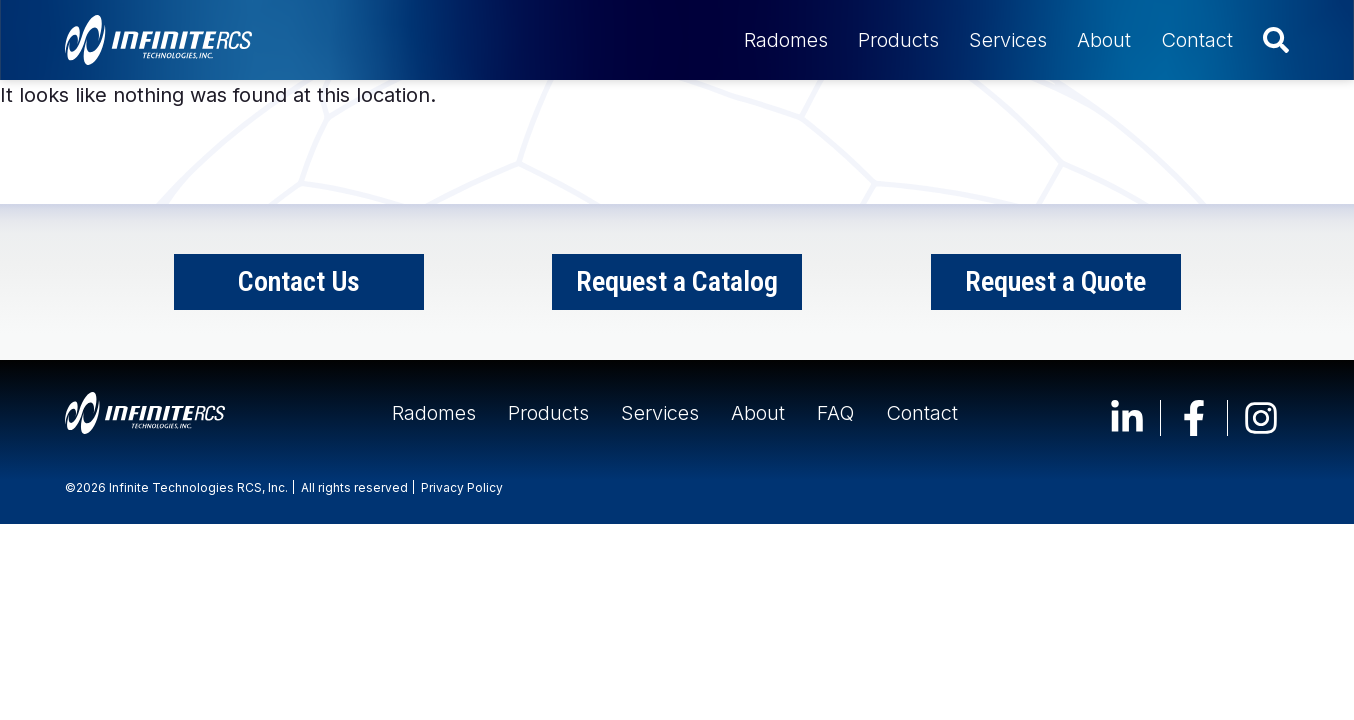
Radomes (786, 40)
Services (1008, 40)
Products (898, 40)
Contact (1197, 40)
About (1104, 40)
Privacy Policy (462, 487)
